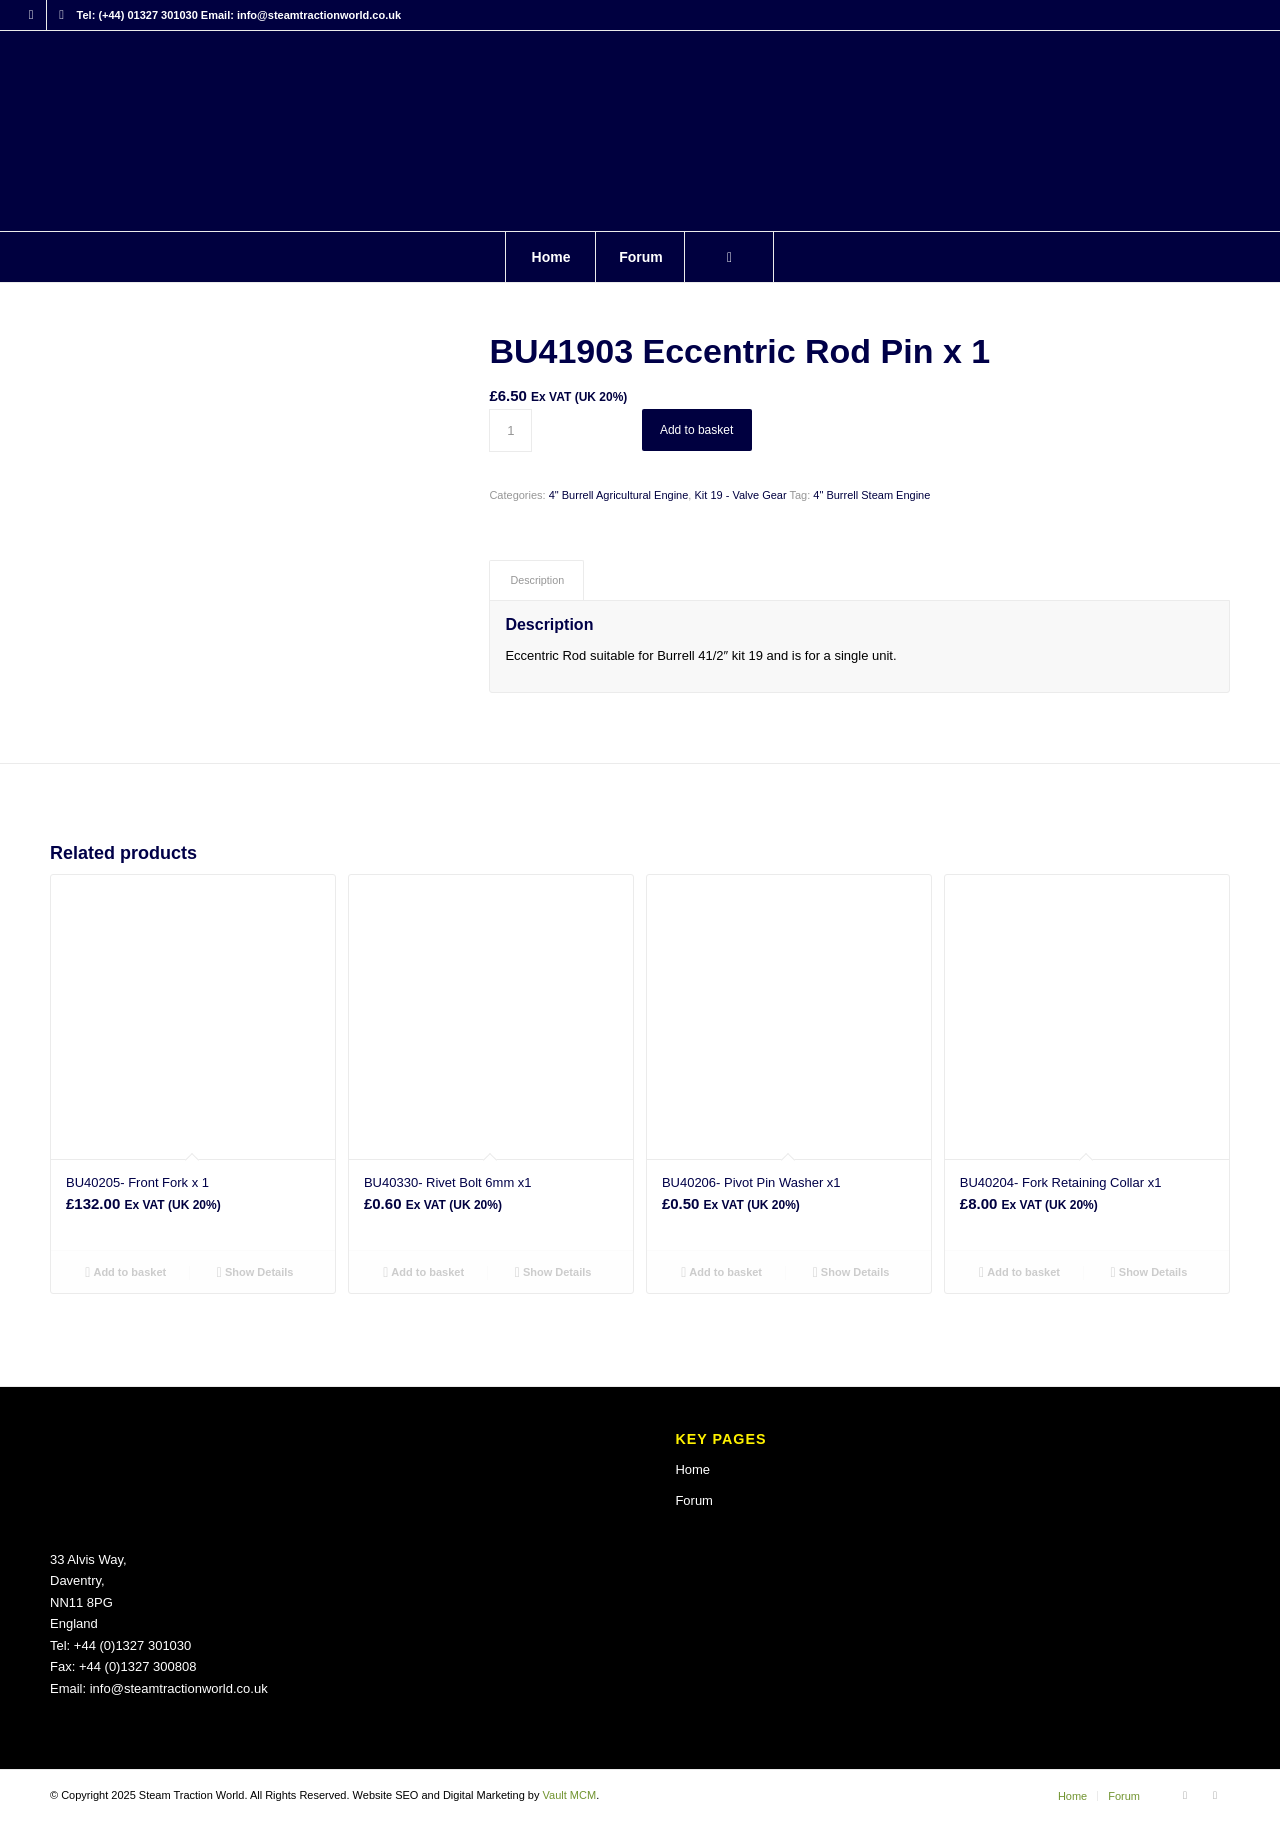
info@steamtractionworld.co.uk (179, 1688)
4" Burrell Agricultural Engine (619, 495)
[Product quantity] (510, 430)
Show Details (255, 1272)
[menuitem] (550, 257)
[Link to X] (62, 15)
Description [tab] (537, 580)
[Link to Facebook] (31, 15)
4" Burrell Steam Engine (871, 495)
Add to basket (696, 430)
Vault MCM (570, 1795)
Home (692, 1469)
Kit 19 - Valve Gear (740, 495)
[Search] (729, 257)
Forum (694, 1500)
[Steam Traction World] (640, 131)
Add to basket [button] (125, 1272)
